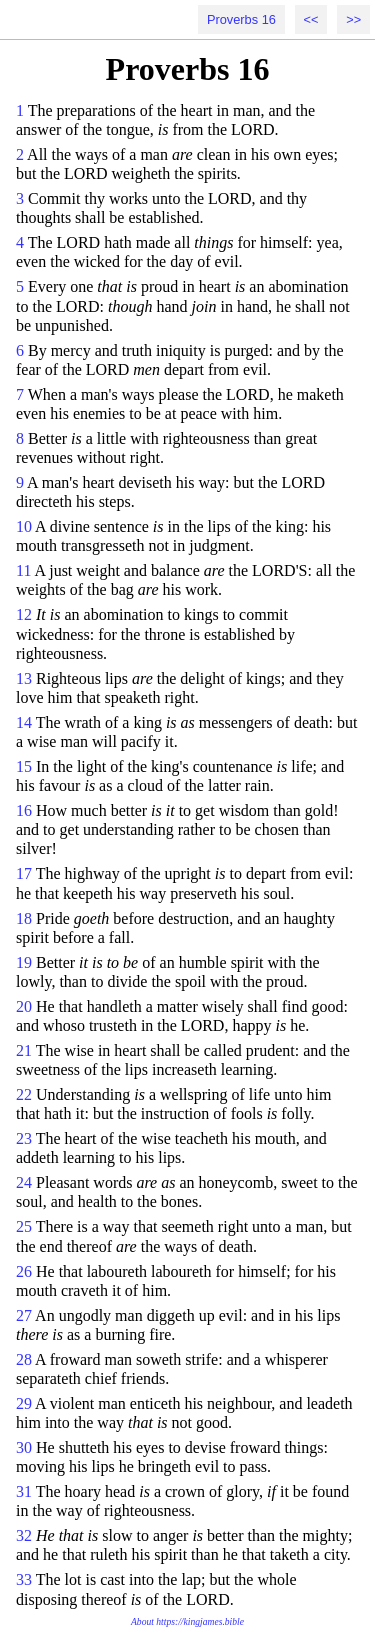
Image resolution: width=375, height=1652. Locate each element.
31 (24, 1491)
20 (24, 1006)
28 (24, 1359)
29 (24, 1403)
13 (24, 678)
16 (24, 810)
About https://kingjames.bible (187, 1621)
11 (23, 570)
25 (24, 1226)
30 (24, 1447)
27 (24, 1315)
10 (24, 526)
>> (353, 19)
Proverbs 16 (241, 19)
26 (24, 1271)
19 (24, 962)
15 (24, 766)
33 (24, 1579)
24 (24, 1182)
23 (24, 1138)
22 (24, 1094)
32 (24, 1535)
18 (24, 918)
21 (24, 1050)
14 (24, 722)
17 (24, 873)
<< (311, 19)
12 (24, 614)
